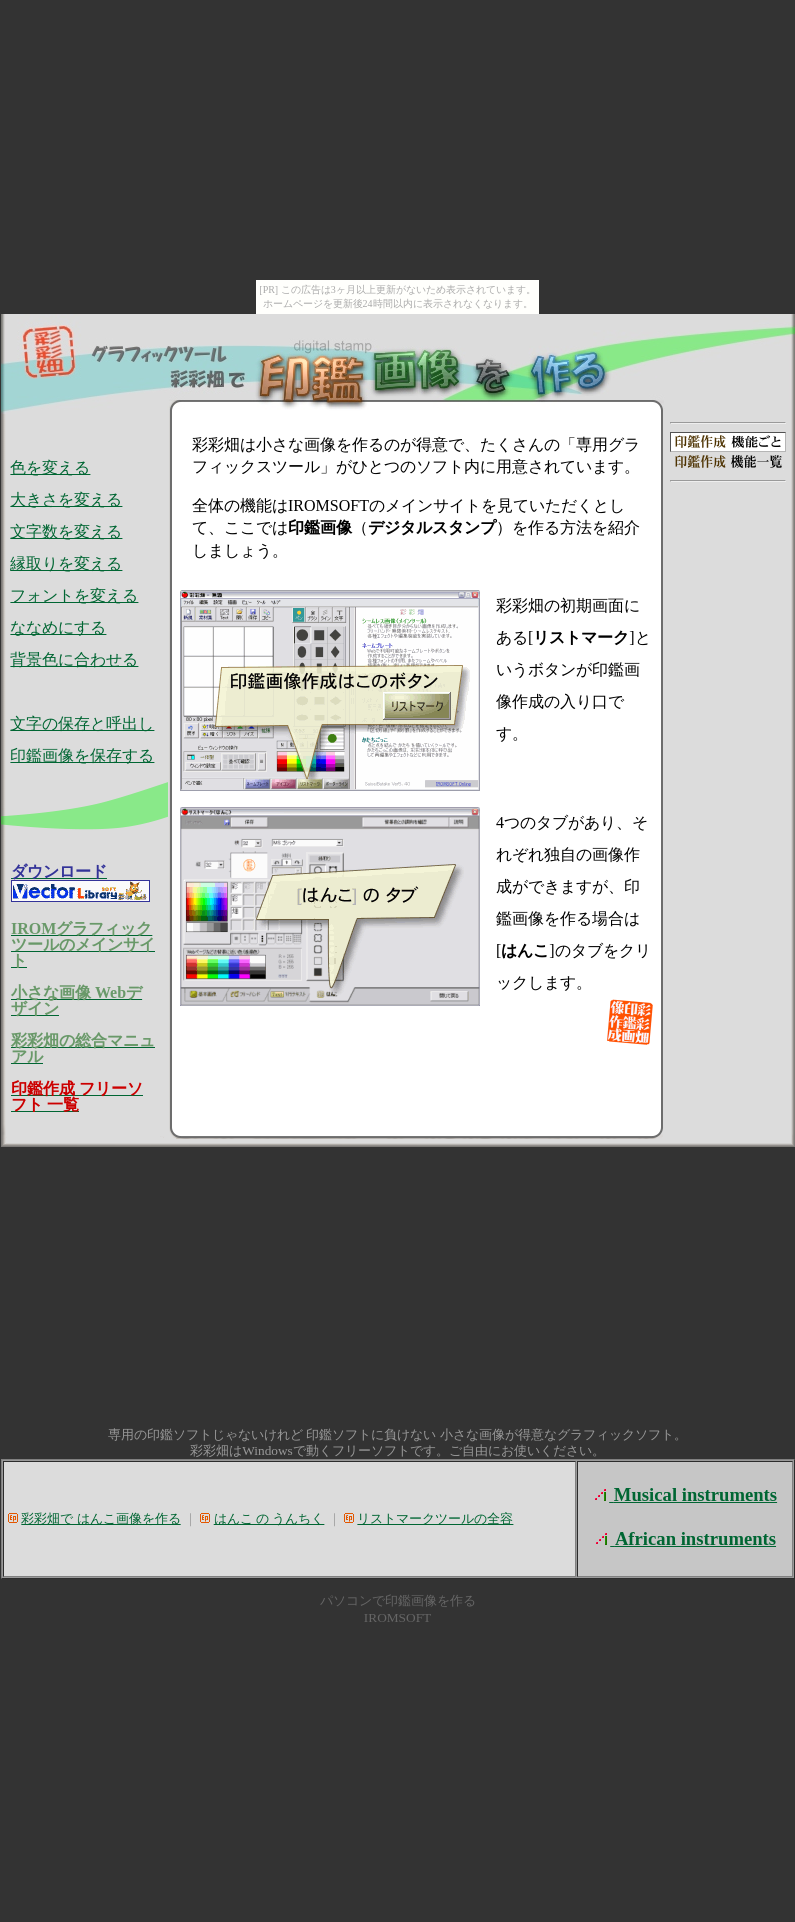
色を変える (50, 467)
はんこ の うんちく (269, 1518)
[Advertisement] (728, 610)
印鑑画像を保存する (82, 755)
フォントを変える (74, 595)
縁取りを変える (66, 563)
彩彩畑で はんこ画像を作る (100, 1518)
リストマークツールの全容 (435, 1518)
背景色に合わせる (74, 659)
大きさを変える (66, 499)
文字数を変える (66, 531)
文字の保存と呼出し (82, 723)
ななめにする (58, 627)
